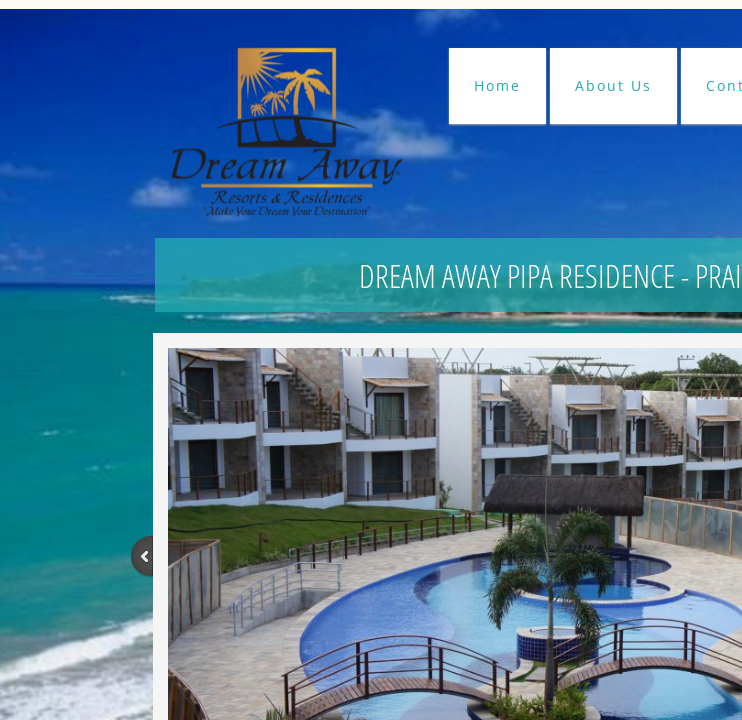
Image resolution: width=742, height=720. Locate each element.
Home (497, 85)
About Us (613, 85)
